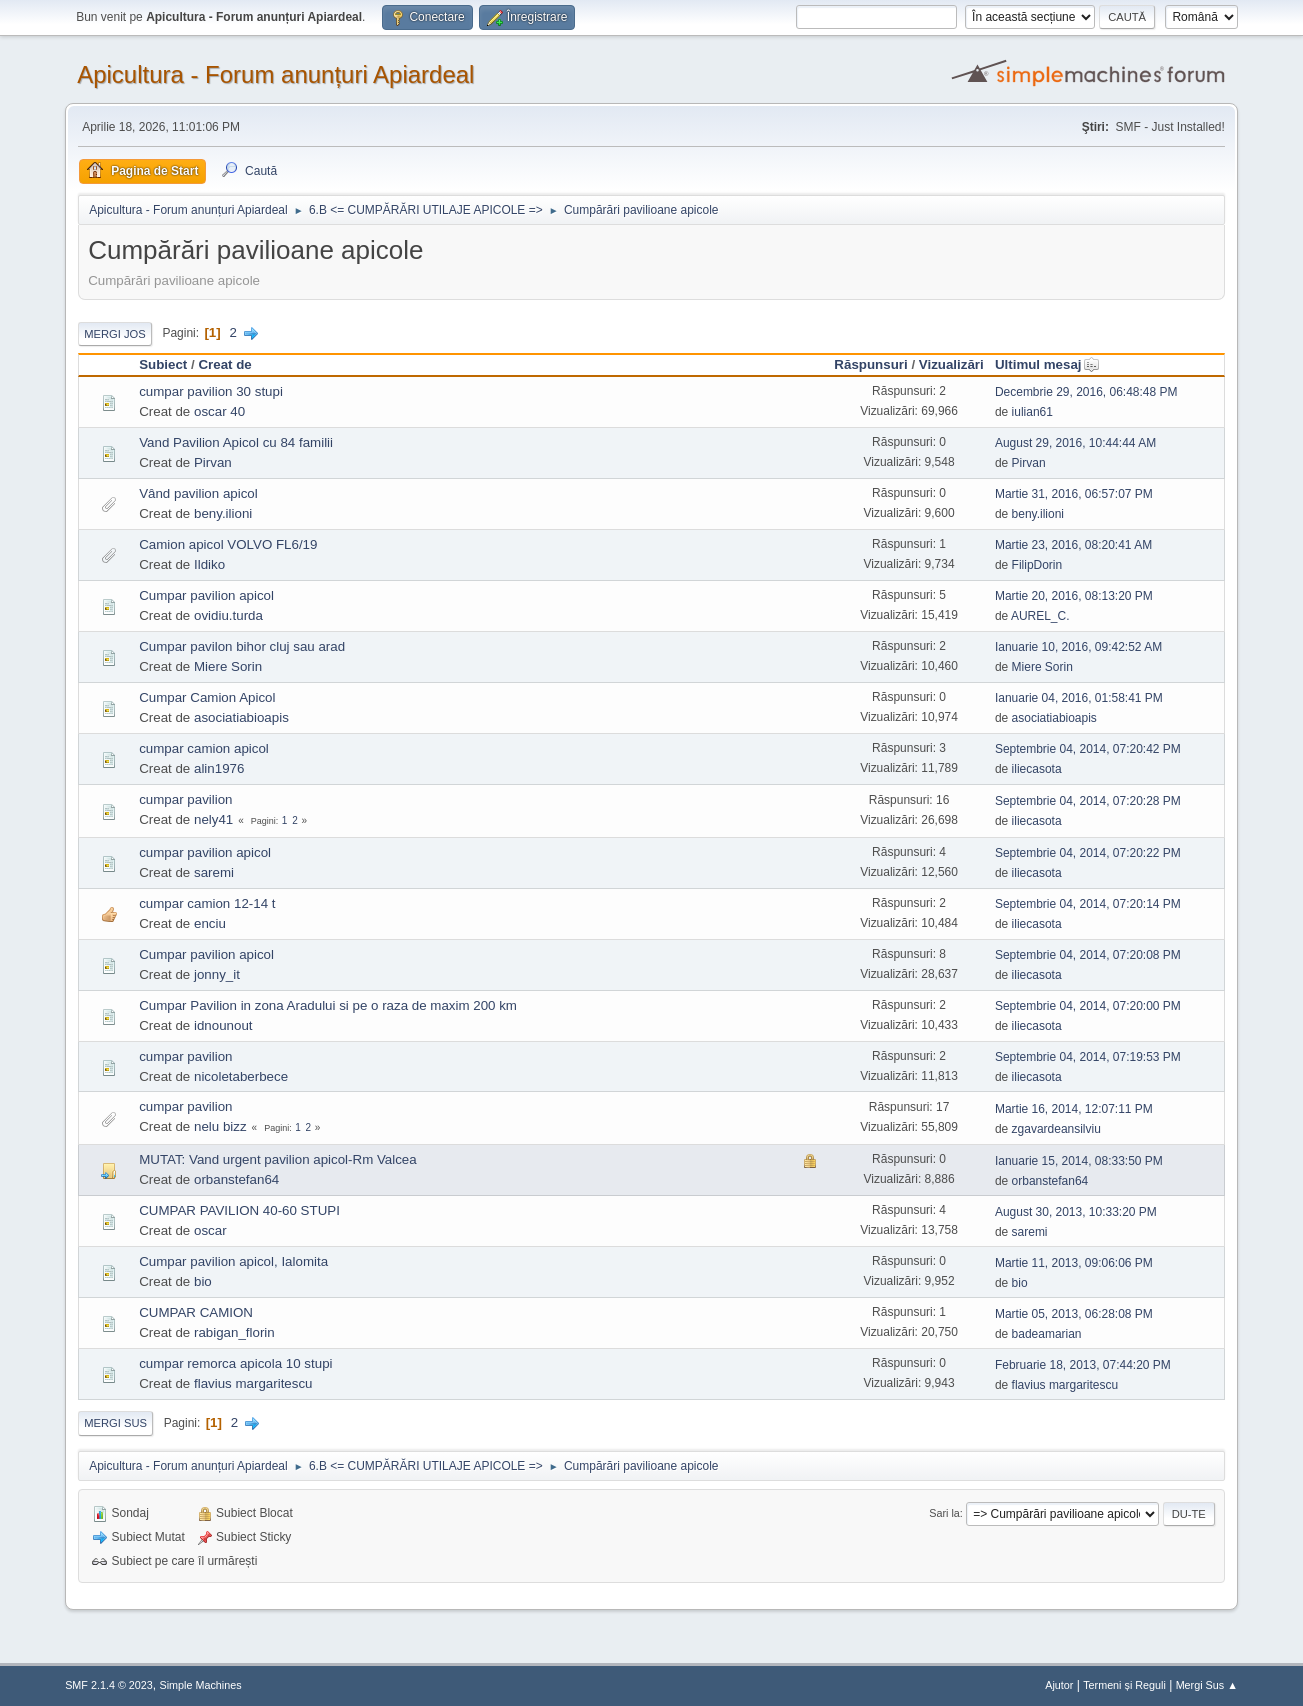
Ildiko (209, 564)
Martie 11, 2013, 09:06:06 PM (1074, 1263)
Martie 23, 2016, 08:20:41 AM (1073, 545)
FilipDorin (1037, 565)
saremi (214, 872)
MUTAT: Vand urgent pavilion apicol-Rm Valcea (278, 1159)
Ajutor (1059, 1685)
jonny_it (217, 974)
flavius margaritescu (253, 1383)
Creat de (224, 364)
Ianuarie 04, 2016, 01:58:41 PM (1079, 698)
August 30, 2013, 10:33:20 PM (1076, 1212)
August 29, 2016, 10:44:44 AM (1075, 443)
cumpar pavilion (185, 799)
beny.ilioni (223, 513)
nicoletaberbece (241, 1076)
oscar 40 (219, 411)
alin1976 (219, 768)
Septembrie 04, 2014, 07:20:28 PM (1088, 801)
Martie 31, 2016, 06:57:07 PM (1074, 494)
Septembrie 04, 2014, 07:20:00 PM (1088, 1006)
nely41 (213, 819)
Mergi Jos (115, 334)
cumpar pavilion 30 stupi (211, 391)
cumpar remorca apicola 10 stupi (235, 1363)
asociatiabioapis (241, 717)
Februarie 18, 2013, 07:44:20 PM (1083, 1365)
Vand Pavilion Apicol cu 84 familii (236, 442)
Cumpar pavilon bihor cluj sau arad (242, 646)
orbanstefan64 (236, 1179)
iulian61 (1032, 412)
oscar (210, 1230)
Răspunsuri (870, 364)
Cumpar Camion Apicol (207, 697)
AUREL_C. (1040, 616)
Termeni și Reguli (1124, 1685)
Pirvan (213, 462)
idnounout (223, 1025)
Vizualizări (951, 364)
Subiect (163, 364)
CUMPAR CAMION (196, 1312)
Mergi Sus (115, 1423)
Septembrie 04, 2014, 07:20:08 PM (1088, 955)
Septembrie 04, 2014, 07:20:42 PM (1088, 749)
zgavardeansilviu (1056, 1129)
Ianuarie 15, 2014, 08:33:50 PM (1079, 1161)
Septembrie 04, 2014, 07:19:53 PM (1088, 1057)
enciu (210, 923)
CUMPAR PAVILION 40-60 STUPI (239, 1210)
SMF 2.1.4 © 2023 (109, 1685)
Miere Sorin (228, 666)
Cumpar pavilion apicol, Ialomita (233, 1261)
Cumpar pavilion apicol (206, 595)
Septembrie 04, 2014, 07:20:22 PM (1088, 853)
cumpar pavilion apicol (205, 852)
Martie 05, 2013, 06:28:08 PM (1074, 1314)
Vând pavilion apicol (198, 493)
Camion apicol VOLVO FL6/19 (228, 544)
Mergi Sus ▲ (1207, 1685)
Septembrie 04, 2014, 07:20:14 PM (1088, 904)
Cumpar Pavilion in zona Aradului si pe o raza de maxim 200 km (328, 1005)
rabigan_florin (234, 1332)
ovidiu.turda (228, 615)
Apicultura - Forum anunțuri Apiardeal (275, 74)
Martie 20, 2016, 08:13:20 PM (1074, 596)
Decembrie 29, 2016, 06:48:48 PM (1086, 392)
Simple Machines (200, 1685)
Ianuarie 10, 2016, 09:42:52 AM (1078, 647)
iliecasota (1037, 769)
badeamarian (1047, 1334)
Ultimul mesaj (1047, 364)
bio (203, 1281)
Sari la (944, 1513)
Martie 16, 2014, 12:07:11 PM (1074, 1109)
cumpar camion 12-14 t (207, 903)
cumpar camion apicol (204, 748)
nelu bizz (220, 1126)
